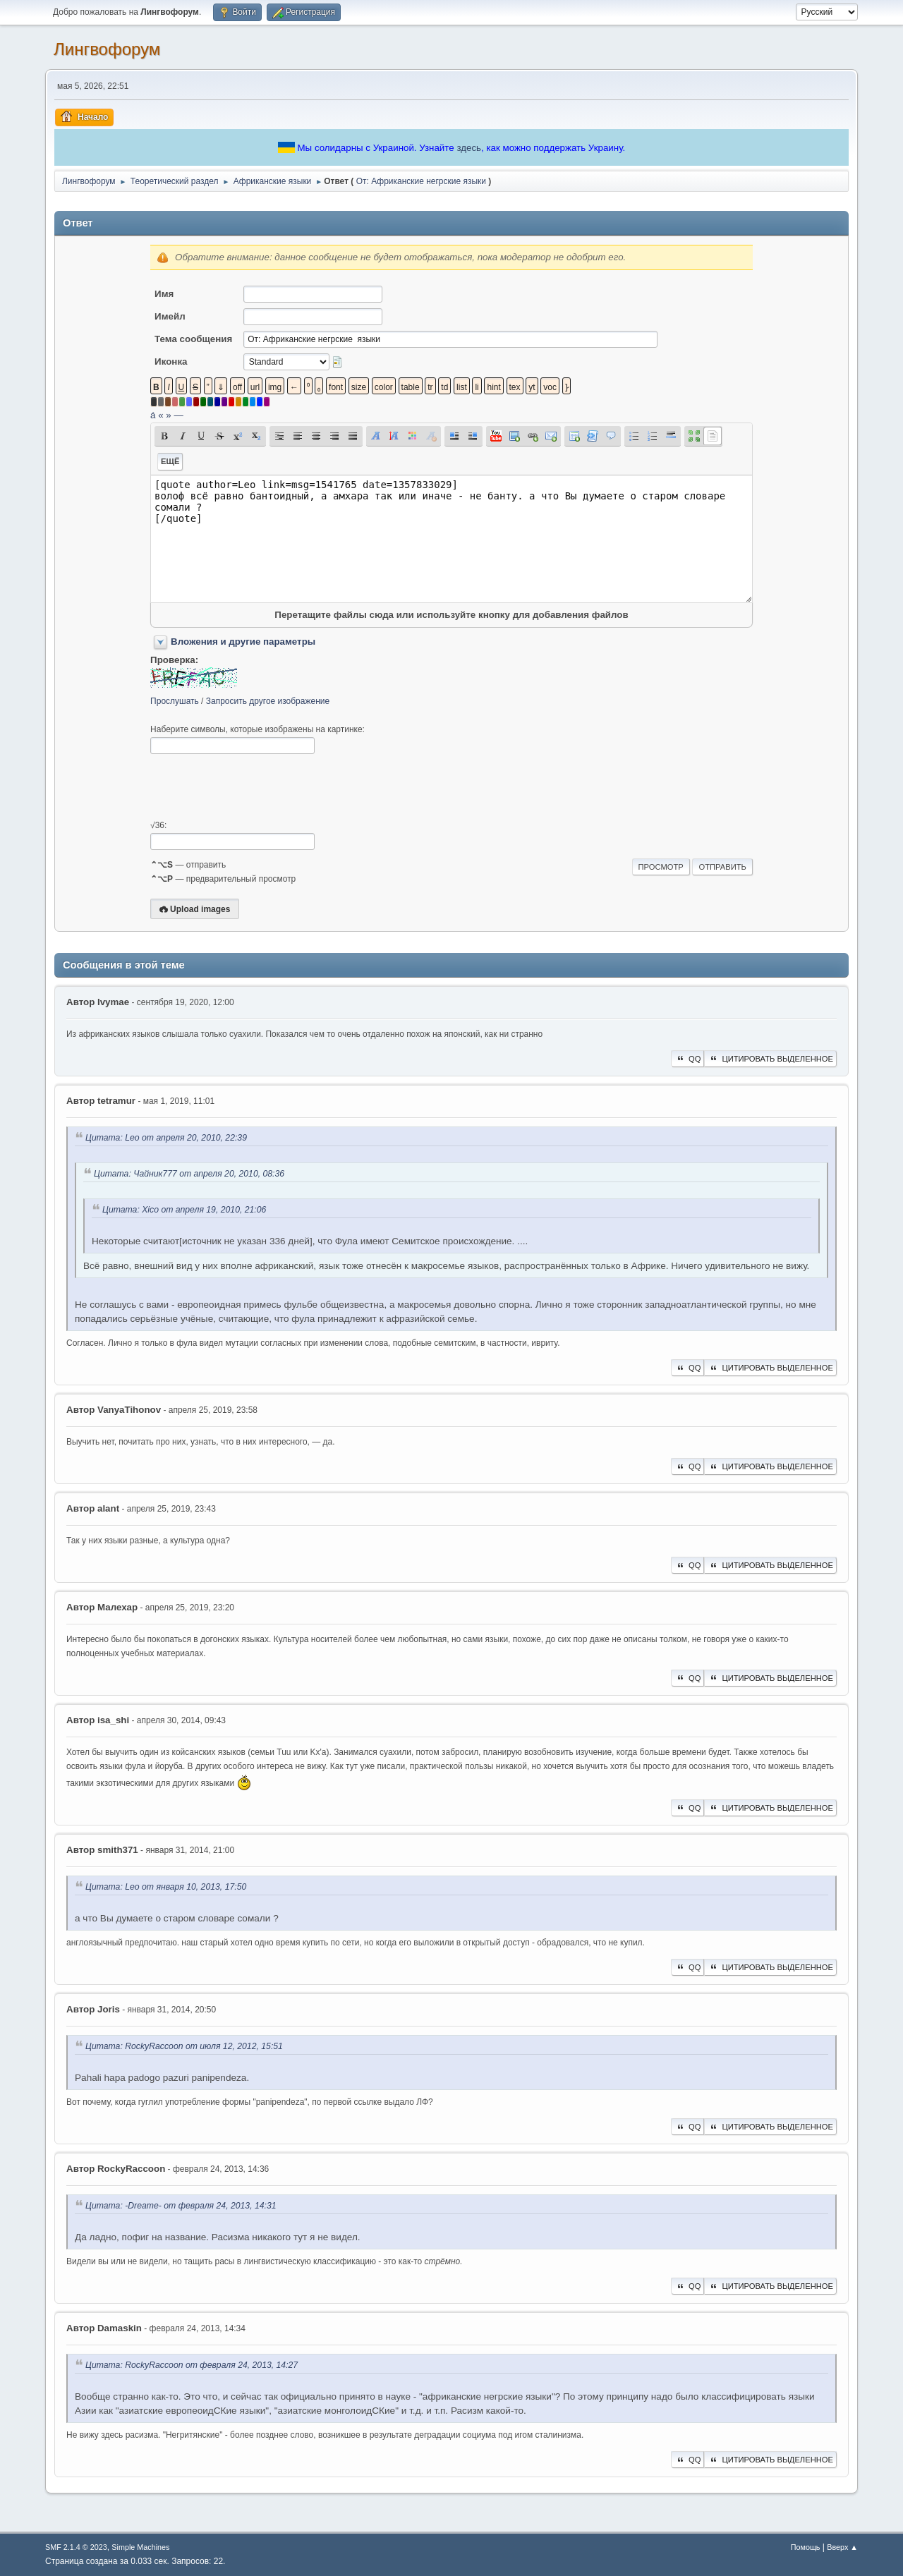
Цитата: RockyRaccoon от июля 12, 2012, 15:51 (184, 2046)
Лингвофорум (107, 49)
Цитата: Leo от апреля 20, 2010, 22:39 (166, 1138)
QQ (687, 1059)
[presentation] (257, 787)
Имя (164, 293)
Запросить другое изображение (267, 701)
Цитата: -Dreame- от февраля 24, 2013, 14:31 (181, 2206)
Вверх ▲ (842, 2547)
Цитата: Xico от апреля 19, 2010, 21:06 (184, 1210)
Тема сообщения (193, 339)
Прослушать (174, 701)
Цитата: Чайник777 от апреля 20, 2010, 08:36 (189, 1174)
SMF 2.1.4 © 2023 (76, 2547)
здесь (468, 147)
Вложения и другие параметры (243, 641)
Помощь (805, 2547)
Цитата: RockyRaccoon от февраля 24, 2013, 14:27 (191, 2365)
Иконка (170, 361)
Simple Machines (140, 2547)
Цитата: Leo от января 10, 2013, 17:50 (165, 1887)
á (152, 415)
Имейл (170, 316)
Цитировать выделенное (770, 1059)
